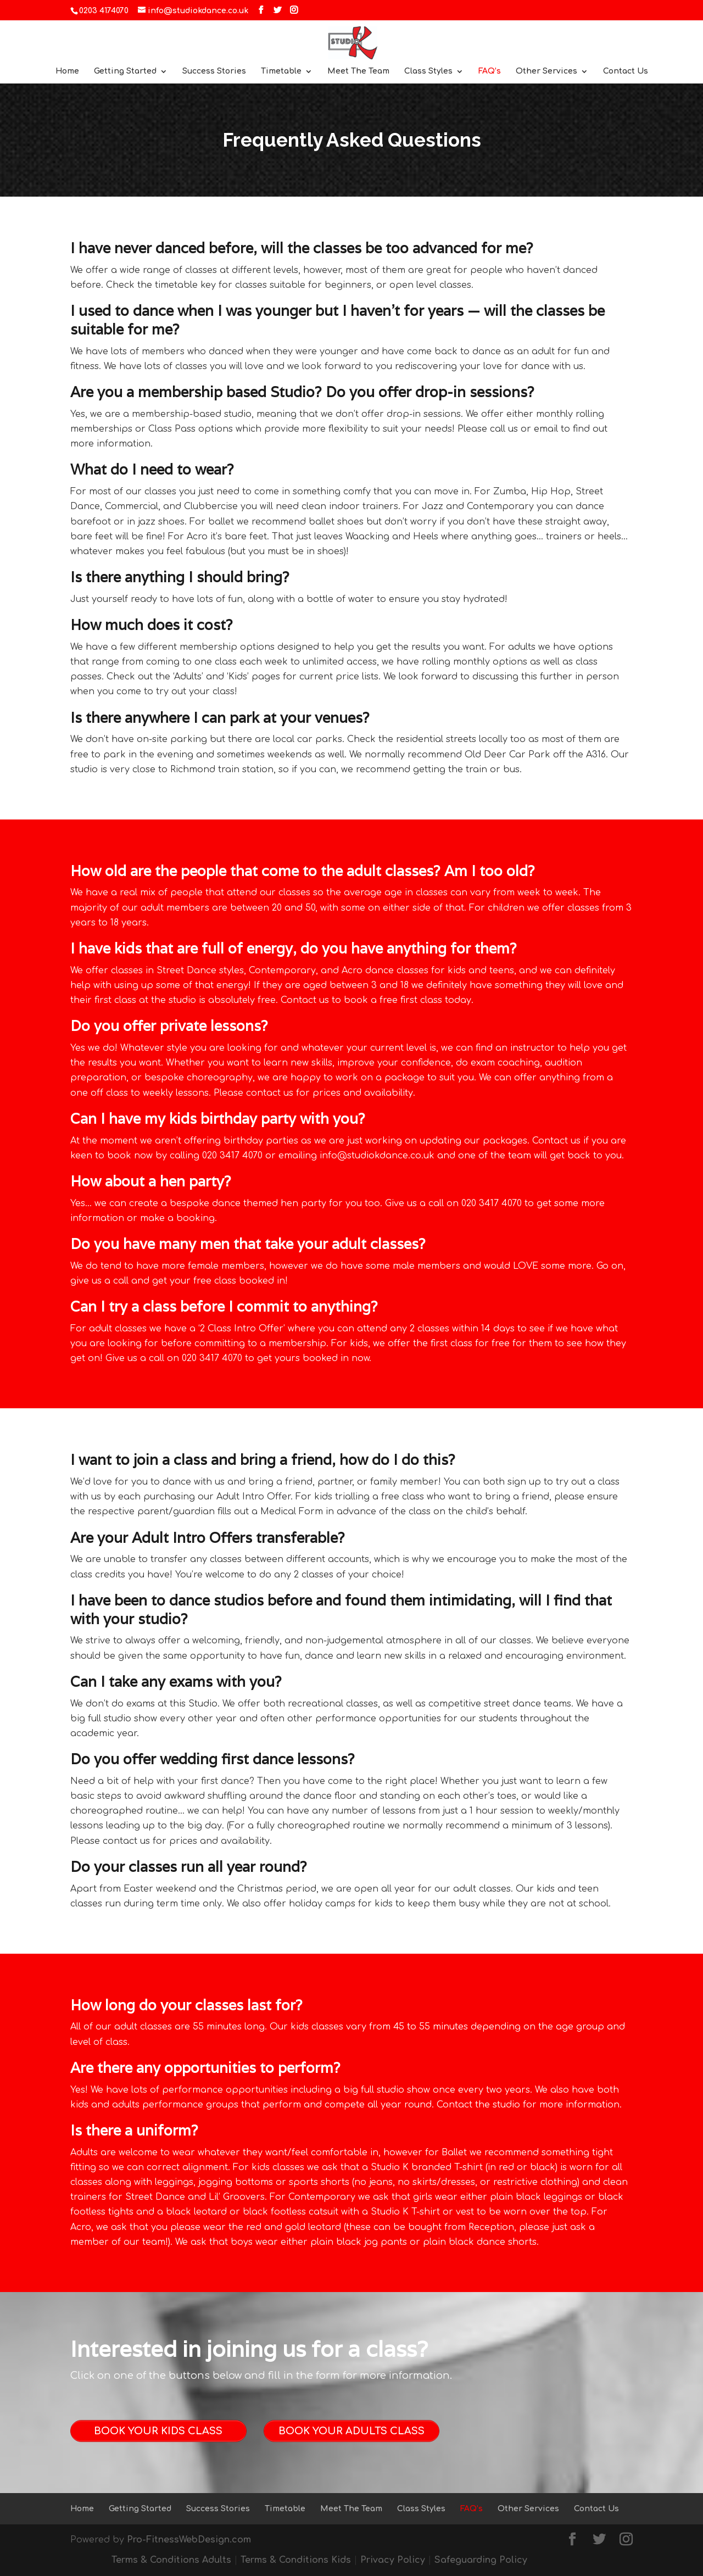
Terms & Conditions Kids (296, 2560)
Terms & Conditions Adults (171, 2560)
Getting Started (125, 71)
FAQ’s (489, 71)
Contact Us (625, 71)
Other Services (546, 71)
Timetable (281, 71)
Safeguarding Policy (480, 2560)
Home (67, 71)
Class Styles (428, 71)
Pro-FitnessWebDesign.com (189, 2540)
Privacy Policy (392, 2560)
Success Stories (214, 71)
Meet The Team (358, 71)
